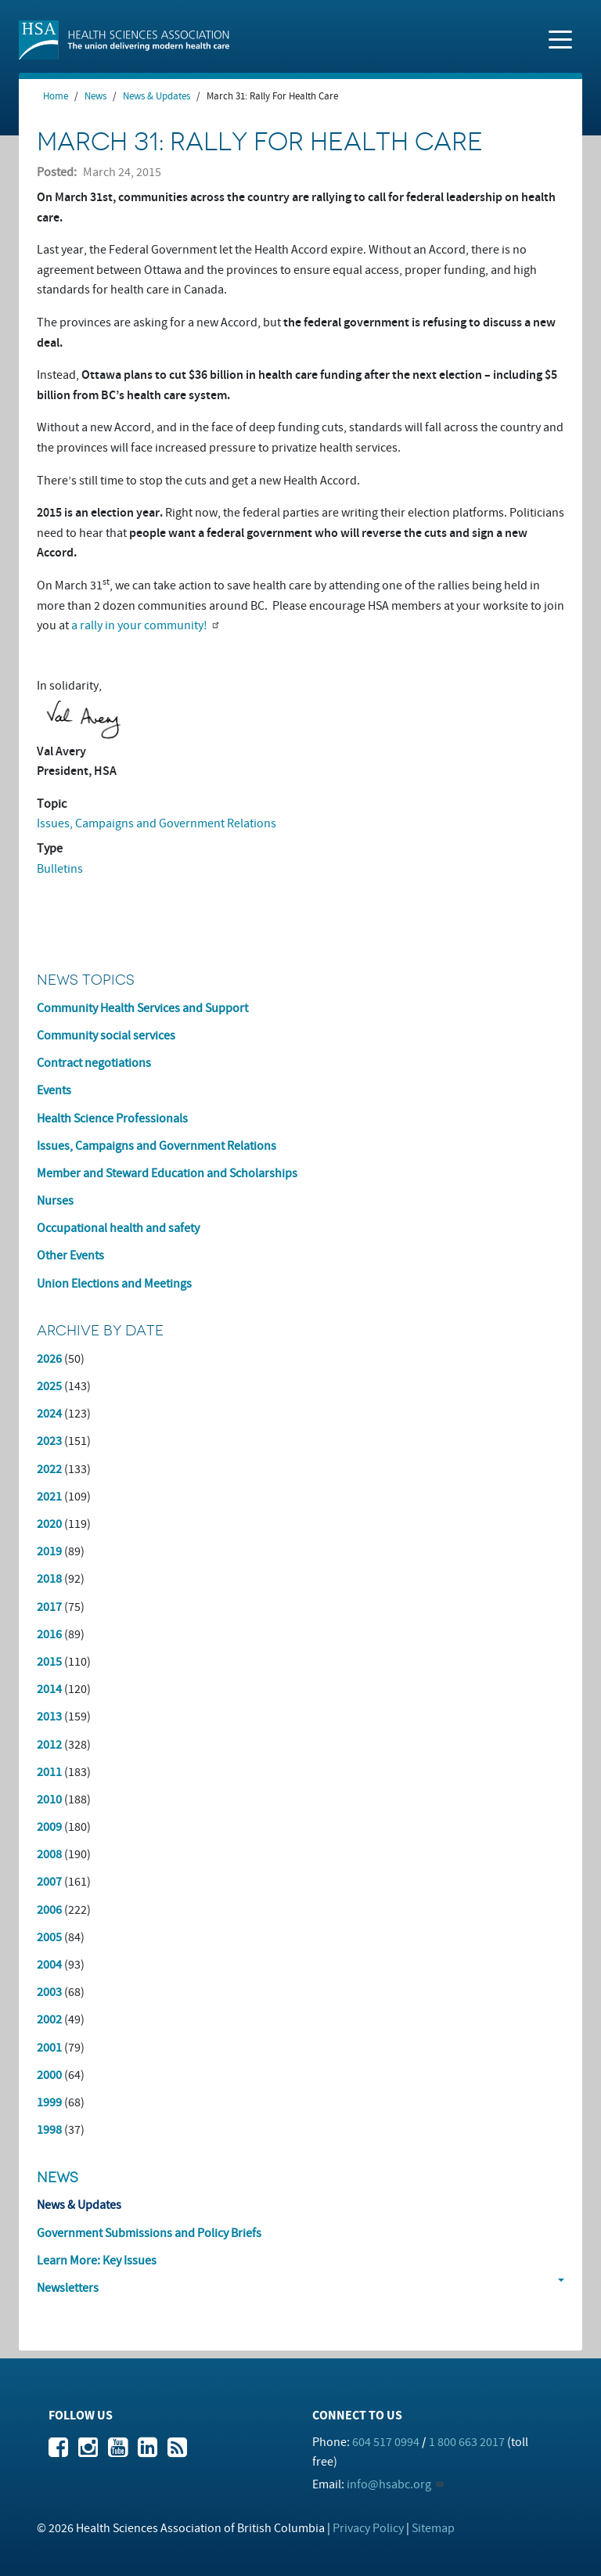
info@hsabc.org (389, 2484)
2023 (49, 1441)
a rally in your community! (139, 625)
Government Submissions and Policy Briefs (149, 2233)
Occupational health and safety (118, 1228)
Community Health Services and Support (142, 1008)
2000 (49, 2075)
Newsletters (68, 2288)
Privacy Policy (368, 2528)
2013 (49, 1716)
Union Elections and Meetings (114, 1284)
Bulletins (60, 869)
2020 (49, 1524)
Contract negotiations (94, 1063)
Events (54, 1090)
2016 (49, 1634)
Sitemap (433, 2528)
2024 (49, 1413)
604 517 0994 (385, 2442)
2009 (49, 1827)
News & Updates (156, 96)
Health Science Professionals (112, 1118)
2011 (49, 1772)
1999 (49, 2102)
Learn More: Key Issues (97, 2260)
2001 (49, 2047)
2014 (49, 1689)
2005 (49, 1937)
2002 (49, 2019)
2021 (49, 1496)
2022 (49, 1469)
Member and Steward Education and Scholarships (167, 1173)
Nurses (55, 1201)
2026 (49, 1359)
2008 (49, 1854)
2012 (49, 1745)
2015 (49, 1662)
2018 (49, 1579)
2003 (49, 1992)
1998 (49, 2130)
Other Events (70, 1255)
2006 (49, 1910)
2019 (49, 1551)
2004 (49, 1965)
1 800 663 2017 (467, 2442)
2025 (49, 1386)
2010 (49, 1799)
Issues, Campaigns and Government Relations (156, 823)
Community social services (106, 1035)
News (95, 96)
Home (55, 96)
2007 (49, 1882)
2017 (49, 1607)
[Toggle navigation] (560, 38)
